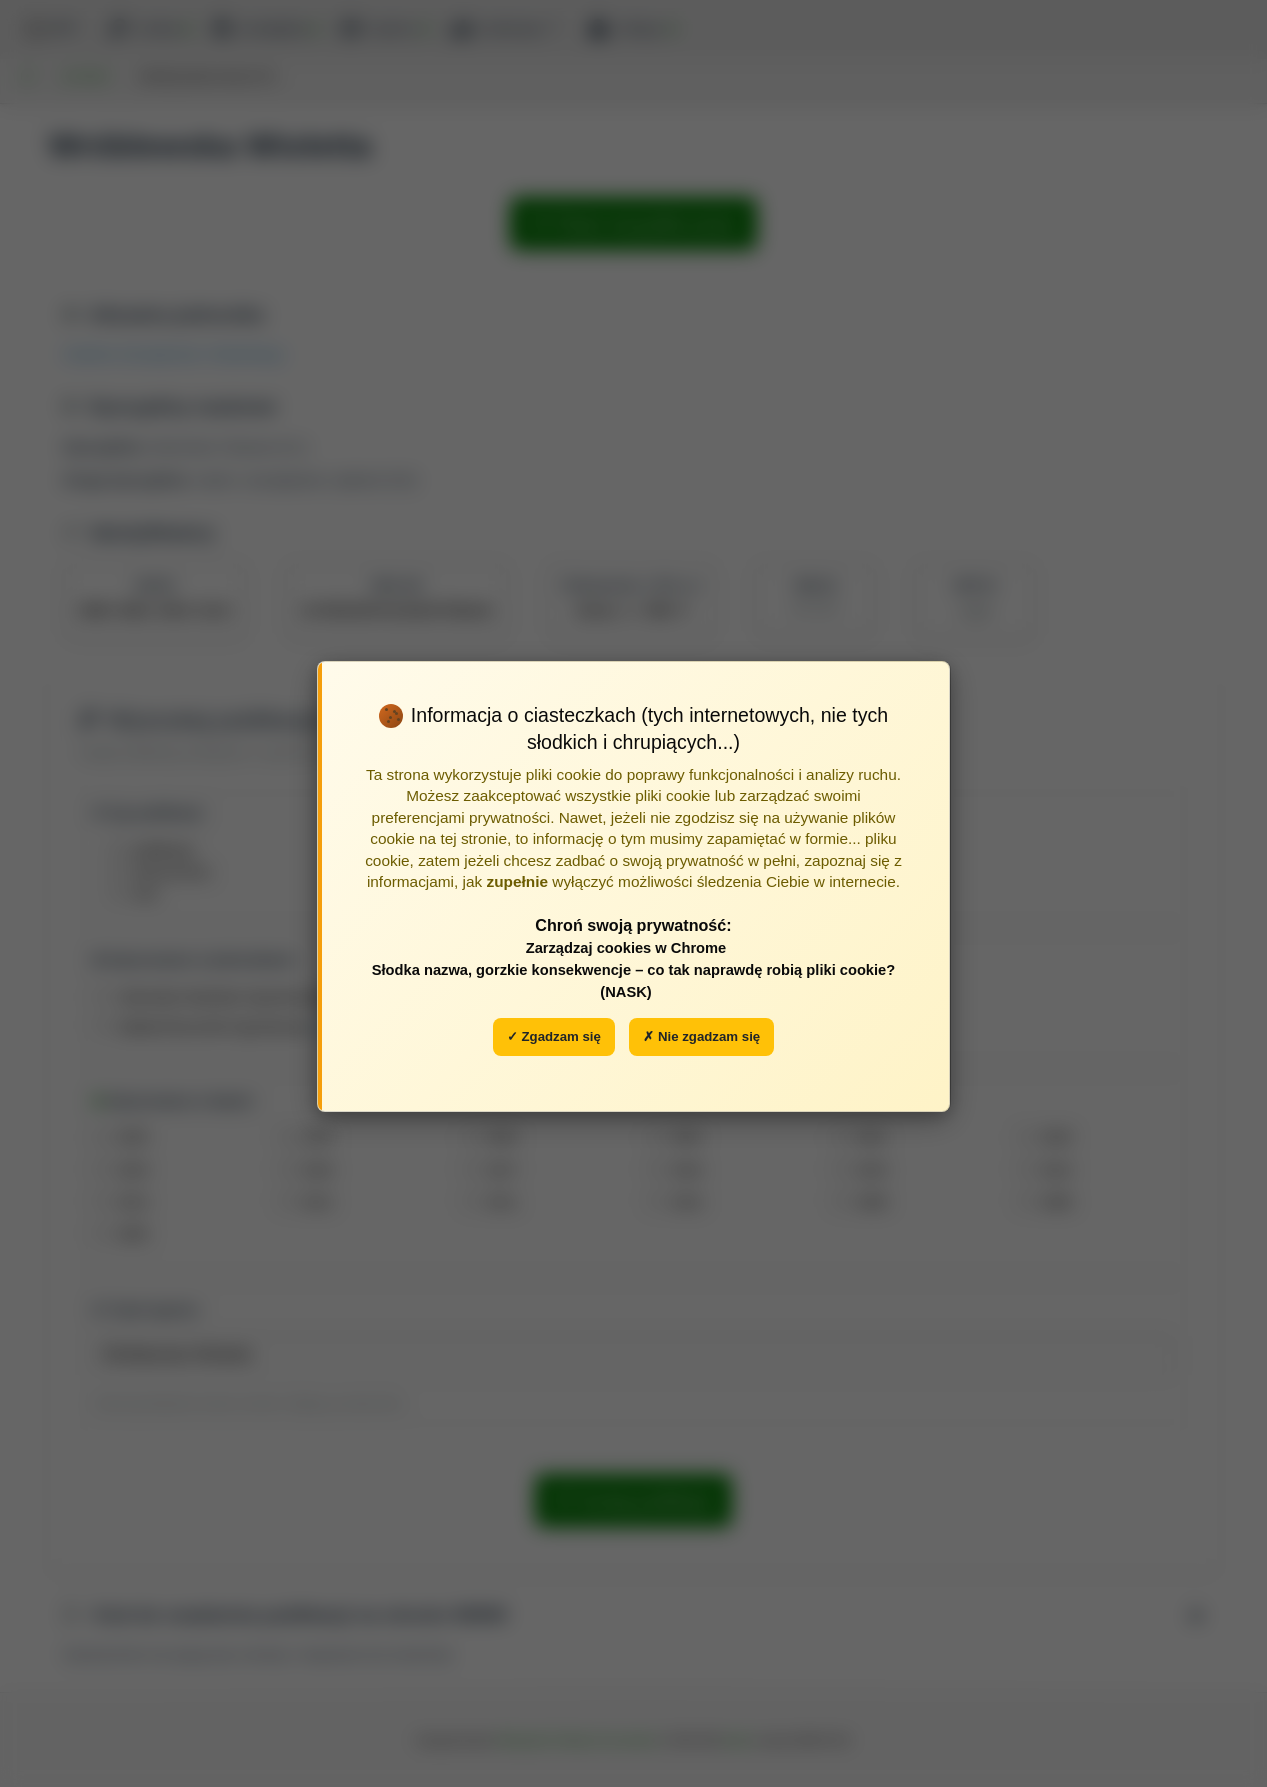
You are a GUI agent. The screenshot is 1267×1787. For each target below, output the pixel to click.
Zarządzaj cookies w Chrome (626, 948)
